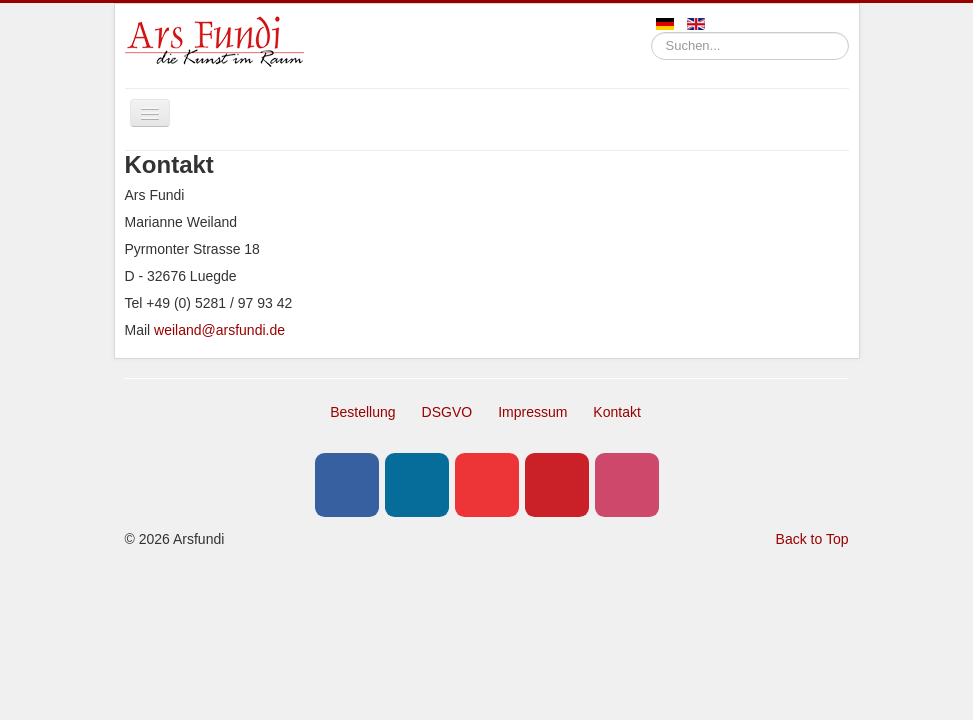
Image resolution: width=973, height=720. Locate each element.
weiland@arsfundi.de (219, 330)
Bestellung (362, 412)
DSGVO (447, 412)
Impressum (532, 412)
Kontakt (616, 412)
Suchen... (651, 32)
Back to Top (812, 539)
